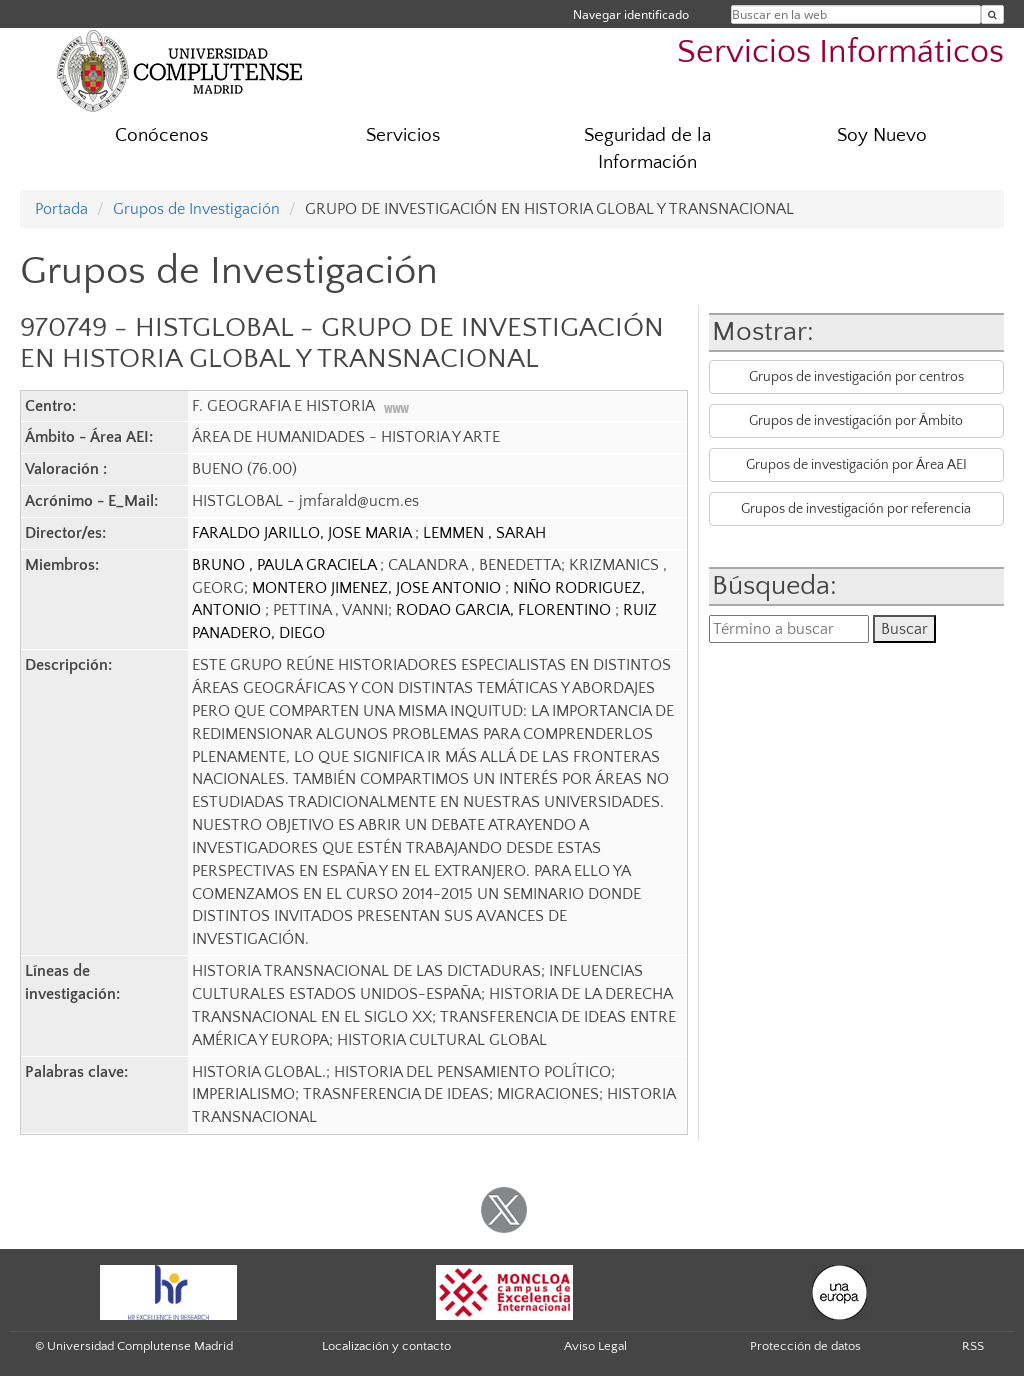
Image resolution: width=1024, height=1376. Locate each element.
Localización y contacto (386, 1346)
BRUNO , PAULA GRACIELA (286, 565)
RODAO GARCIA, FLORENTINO (505, 610)
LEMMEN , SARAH (484, 533)
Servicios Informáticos (840, 52)
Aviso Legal (595, 1346)
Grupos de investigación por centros (856, 377)
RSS (973, 1346)
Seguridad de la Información (647, 149)
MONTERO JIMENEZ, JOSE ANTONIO (378, 588)
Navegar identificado (631, 14)
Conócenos (161, 135)
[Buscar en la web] (992, 14)
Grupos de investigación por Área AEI (856, 465)
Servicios (403, 135)
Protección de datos (805, 1346)
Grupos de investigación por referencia (856, 509)
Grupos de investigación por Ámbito (856, 421)
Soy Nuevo (882, 135)
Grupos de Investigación (196, 209)
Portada (61, 209)
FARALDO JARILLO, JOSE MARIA (303, 533)
